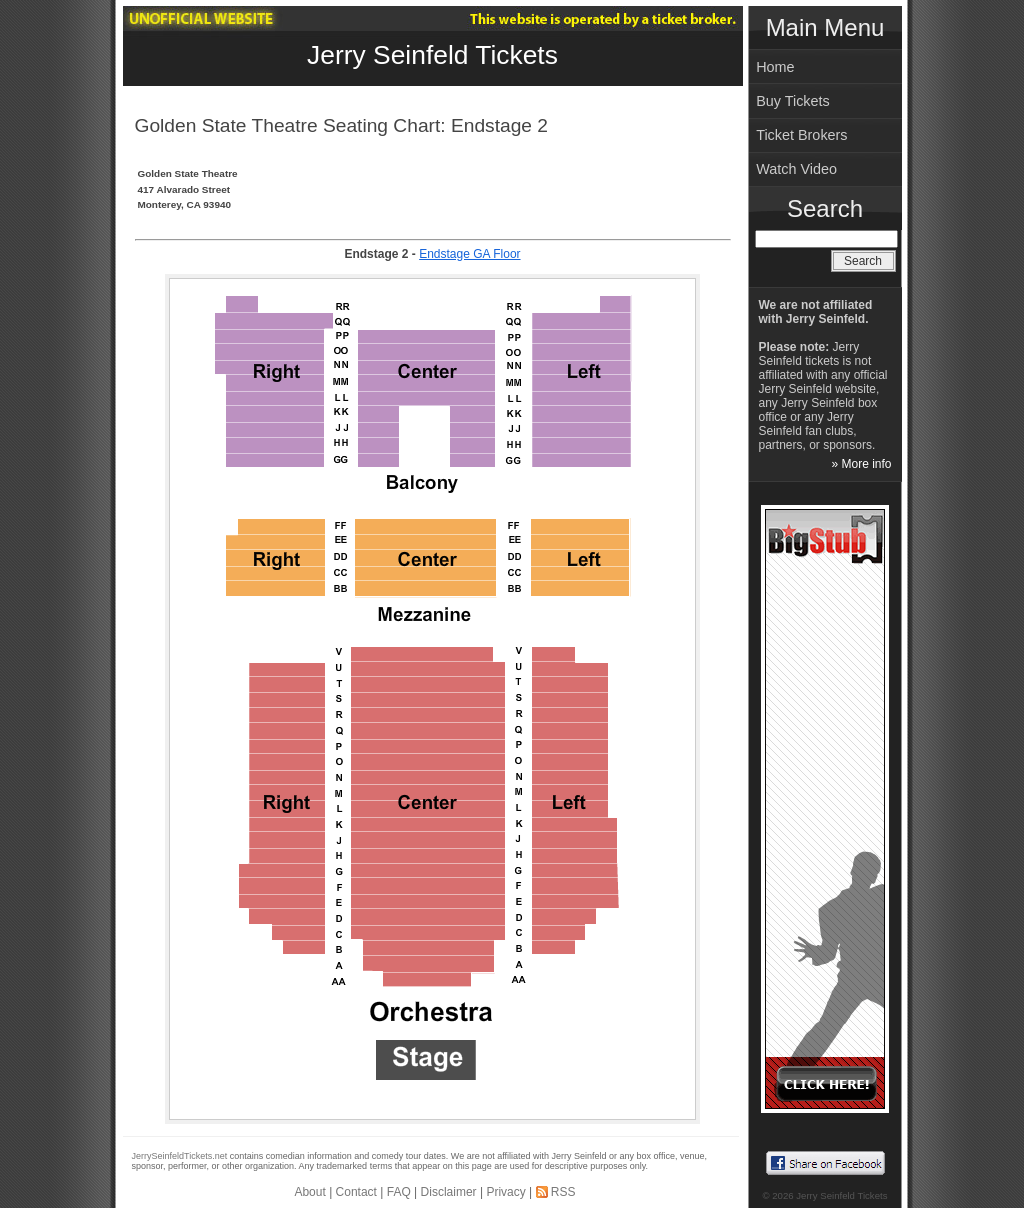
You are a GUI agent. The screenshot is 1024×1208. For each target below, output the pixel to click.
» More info (861, 464)
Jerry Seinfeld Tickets (432, 55)
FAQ (399, 1192)
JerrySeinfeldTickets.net (180, 1156)
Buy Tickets (793, 101)
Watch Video (796, 169)
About (309, 1192)
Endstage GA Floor (469, 254)
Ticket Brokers (801, 135)
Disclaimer (449, 1192)
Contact (356, 1192)
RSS (563, 1192)
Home (775, 67)
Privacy (505, 1192)
